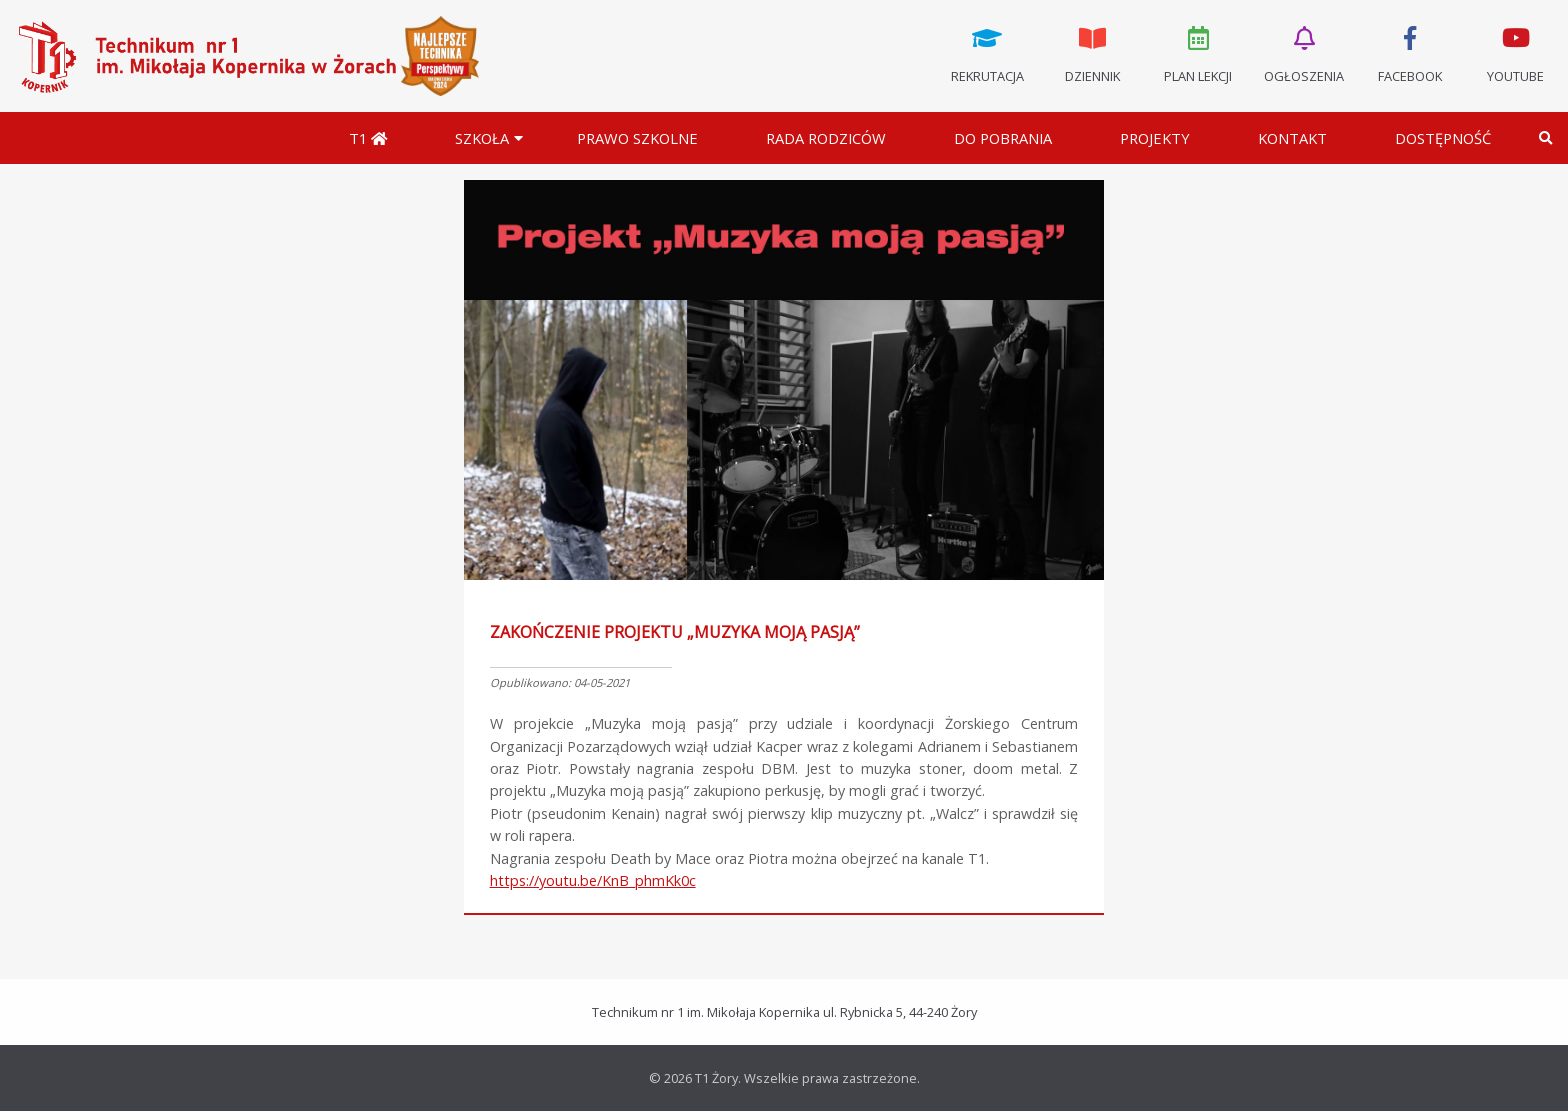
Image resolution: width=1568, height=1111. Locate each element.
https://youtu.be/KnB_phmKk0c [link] (593, 880)
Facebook (1410, 53)
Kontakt (1292, 138)
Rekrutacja (987, 53)
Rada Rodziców (826, 138)
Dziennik (1093, 53)
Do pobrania (1003, 138)
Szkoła (482, 138)
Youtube (1515, 53)
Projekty (1155, 138)
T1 (368, 138)
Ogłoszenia (1304, 53)
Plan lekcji (1199, 53)
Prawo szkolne (637, 138)
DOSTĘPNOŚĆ (1443, 138)
